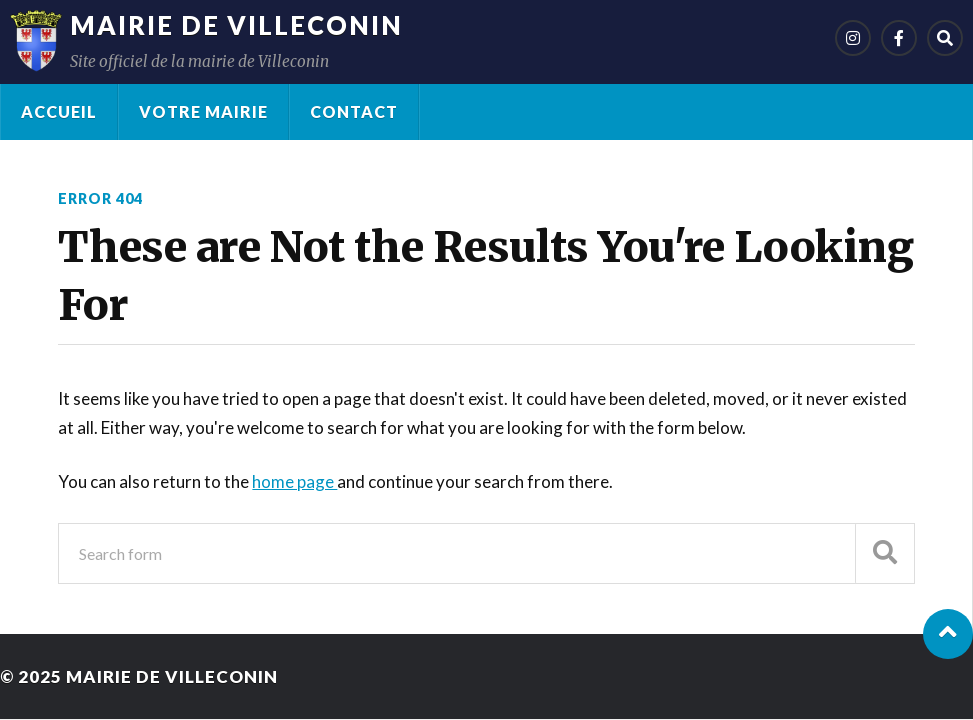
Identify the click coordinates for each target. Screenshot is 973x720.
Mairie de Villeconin (236, 25)
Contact (354, 111)
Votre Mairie (203, 111)
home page (294, 481)
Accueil (59, 111)
